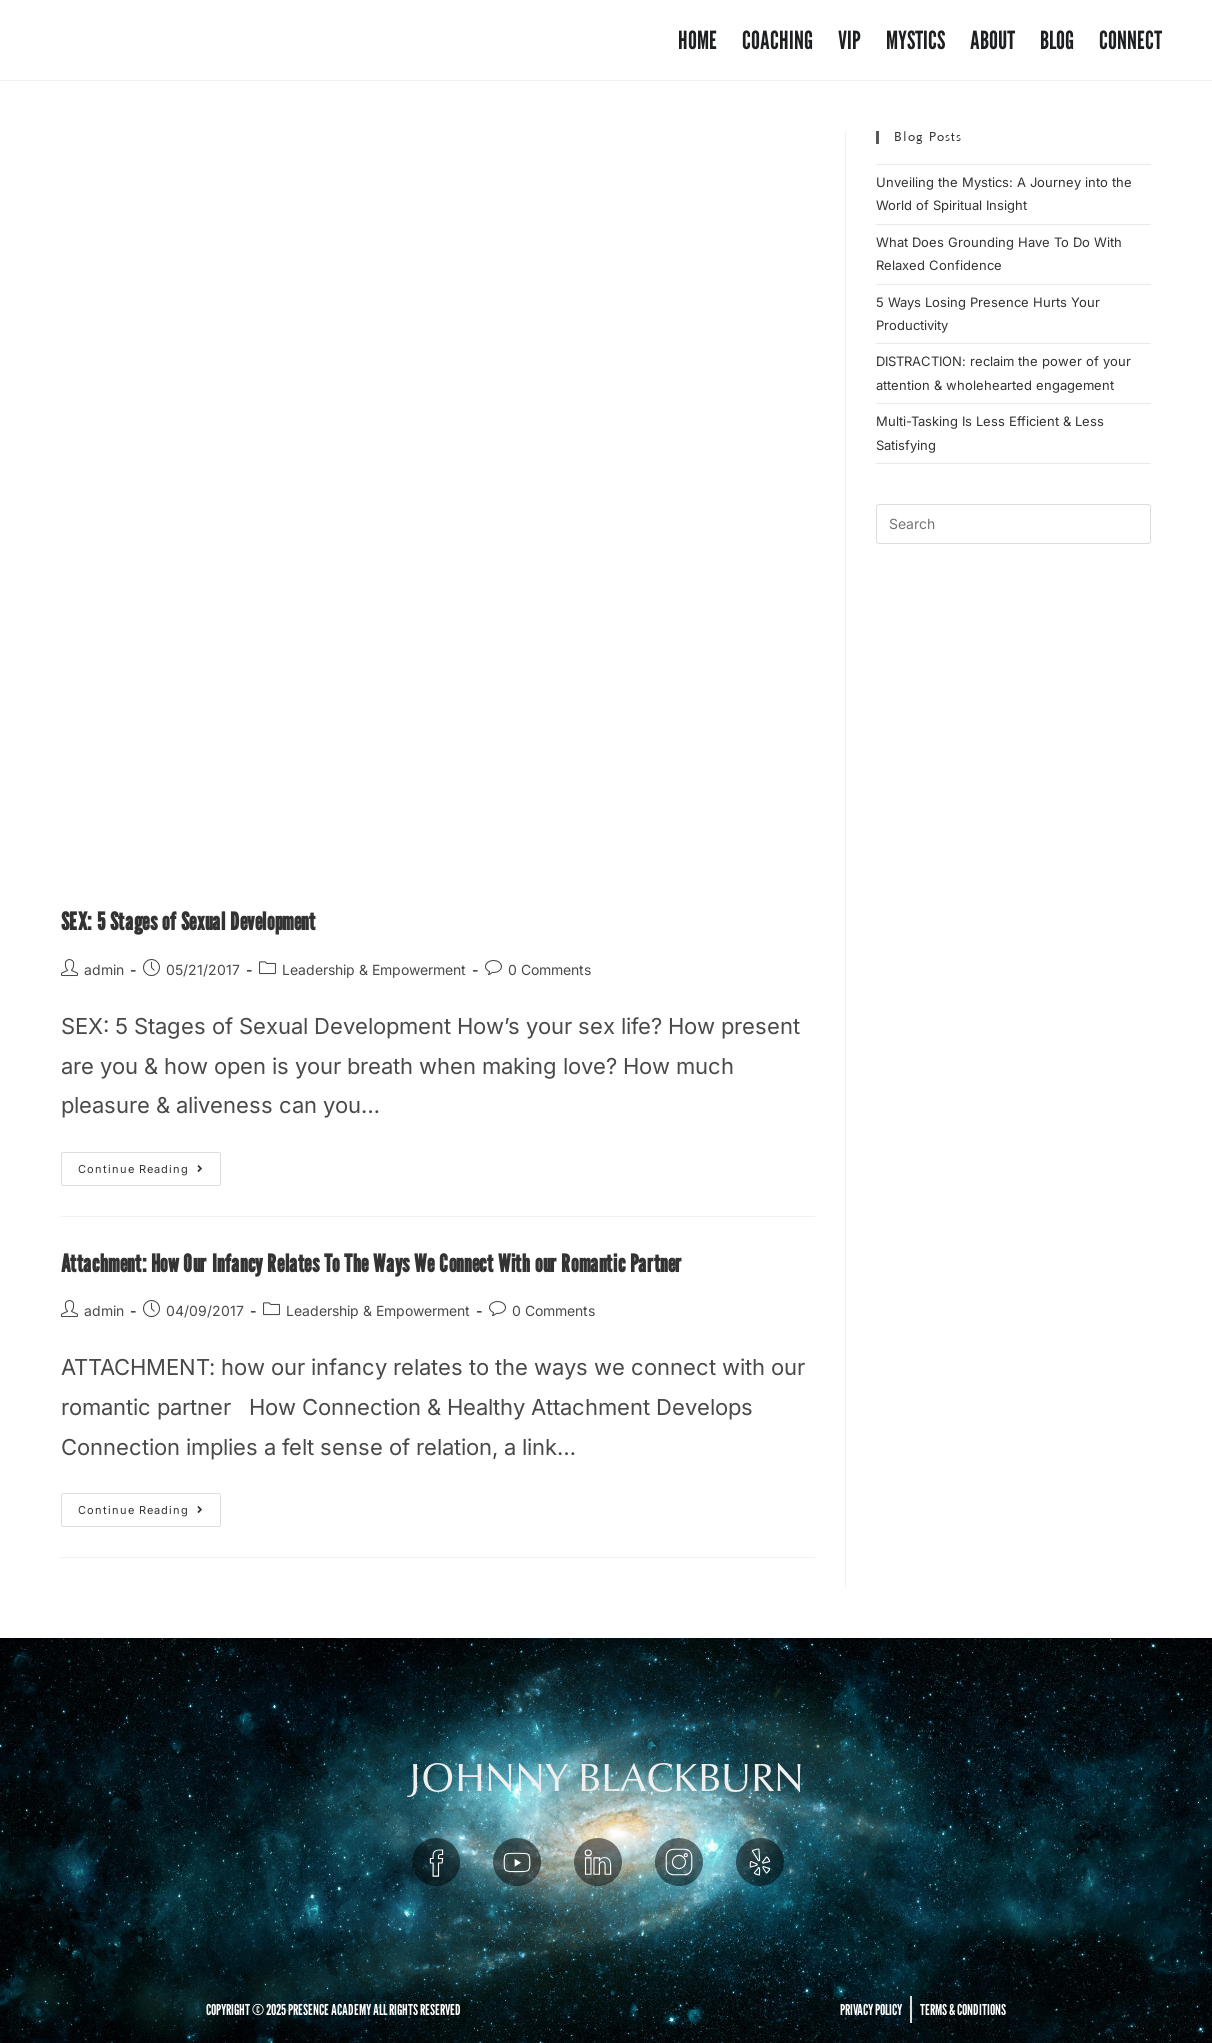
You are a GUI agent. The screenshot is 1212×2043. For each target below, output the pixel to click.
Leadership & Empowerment (374, 969)
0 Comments (549, 969)
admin (104, 969)
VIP (849, 40)
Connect (1130, 40)
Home (697, 40)
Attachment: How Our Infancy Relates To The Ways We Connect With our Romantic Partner (371, 1263)
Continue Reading (149, 1164)
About (992, 40)
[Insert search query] (1013, 524)
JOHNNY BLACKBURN (606, 1778)
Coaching (777, 40)
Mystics (915, 40)
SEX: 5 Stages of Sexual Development (188, 921)
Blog (1057, 40)
